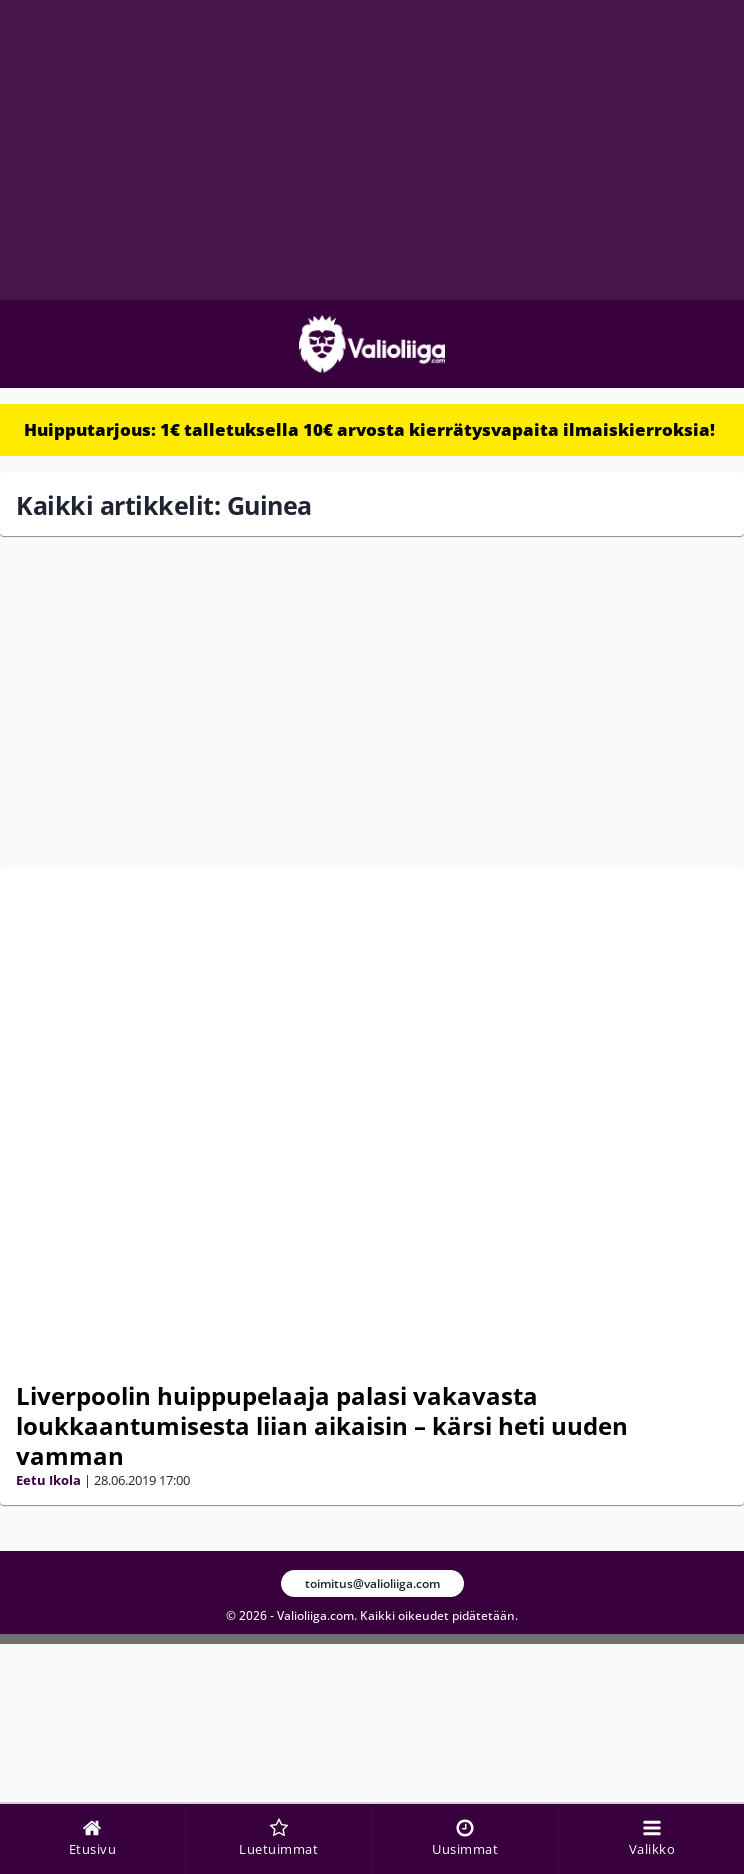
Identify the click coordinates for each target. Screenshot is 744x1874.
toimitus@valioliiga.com (372, 1583)
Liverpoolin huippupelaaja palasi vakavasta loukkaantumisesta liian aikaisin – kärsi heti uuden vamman (322, 1425)
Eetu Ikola (48, 1480)
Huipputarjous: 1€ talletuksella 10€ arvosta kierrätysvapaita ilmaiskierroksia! (369, 429)
